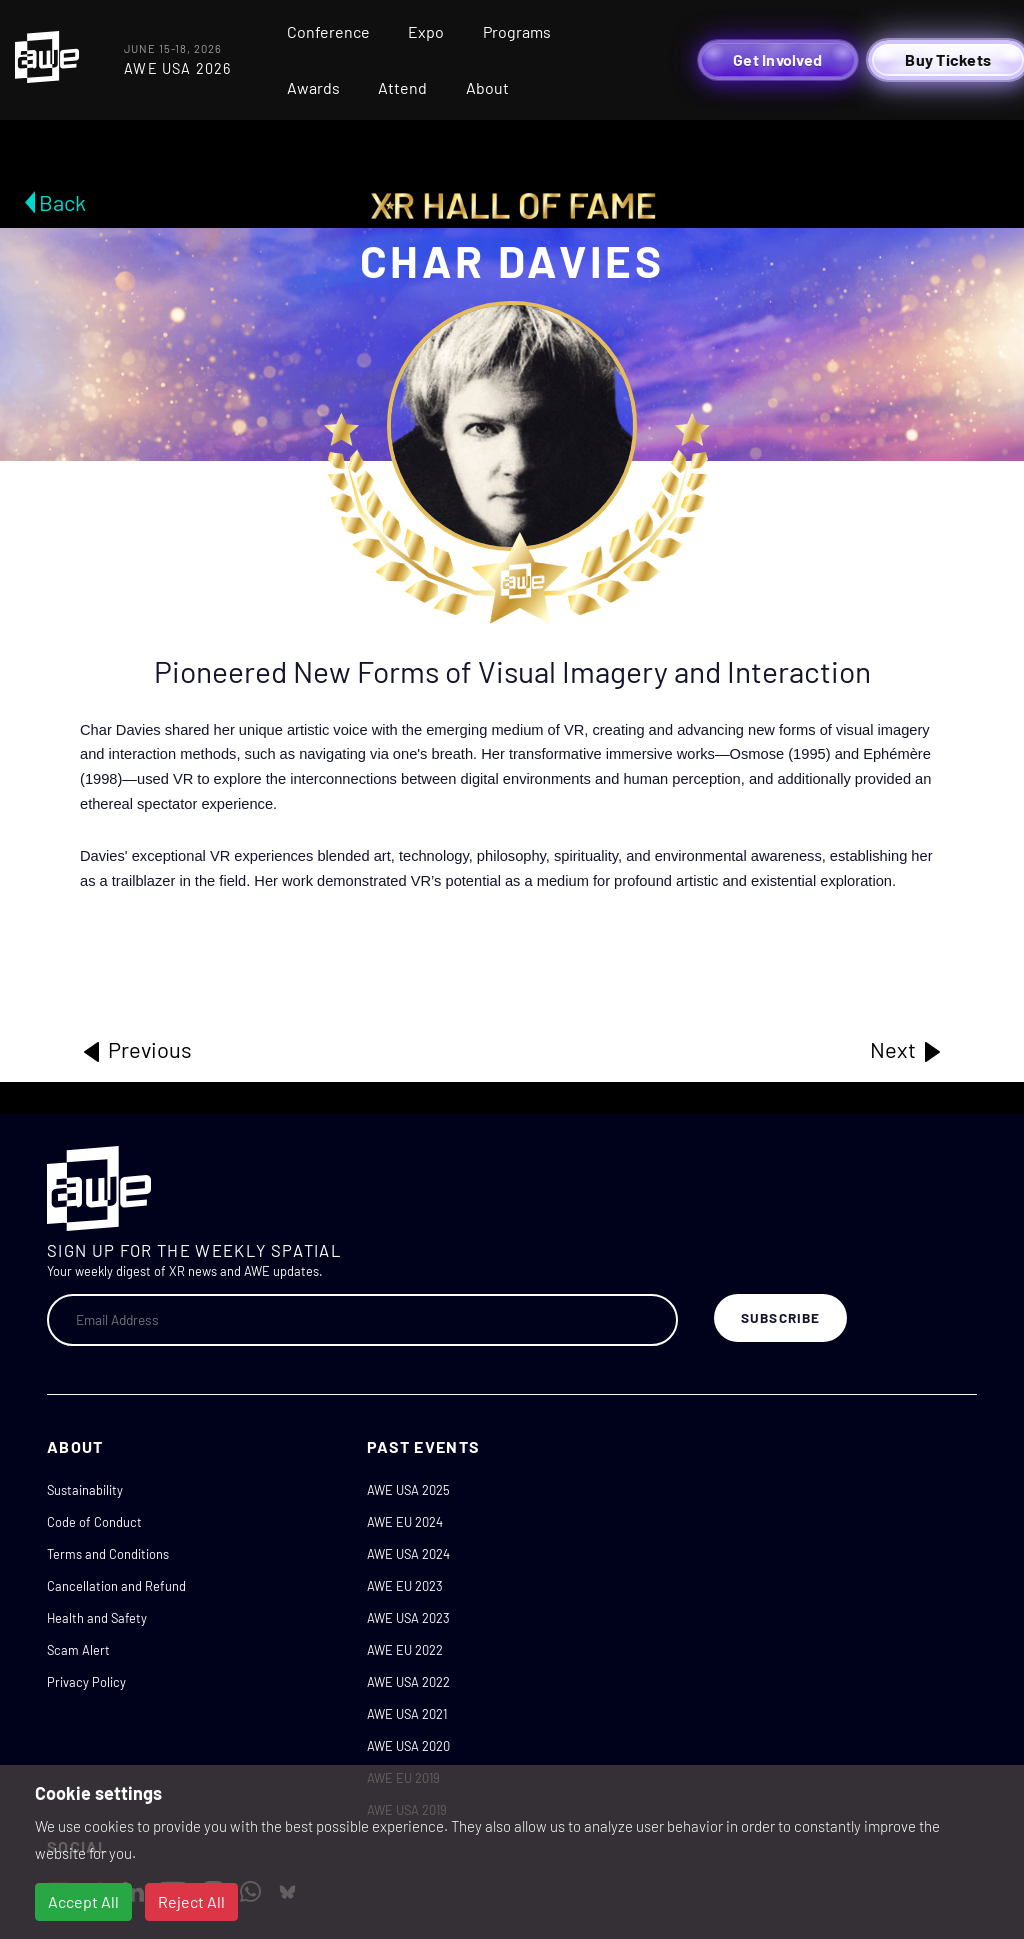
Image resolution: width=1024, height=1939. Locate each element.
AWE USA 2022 (408, 1682)
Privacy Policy (86, 1682)
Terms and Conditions (108, 1554)
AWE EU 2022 (405, 1650)
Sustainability (85, 1490)
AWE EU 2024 (405, 1522)
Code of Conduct (94, 1522)
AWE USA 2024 (408, 1554)
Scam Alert (78, 1650)
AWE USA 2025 (408, 1490)
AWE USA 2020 (408, 1746)
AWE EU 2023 (405, 1586)
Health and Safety (97, 1618)
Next (907, 1050)
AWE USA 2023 (408, 1618)
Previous (136, 1050)
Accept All (83, 1901)
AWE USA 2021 (407, 1714)
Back (62, 202)
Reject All (191, 1901)
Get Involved (777, 59)
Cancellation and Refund (116, 1586)
